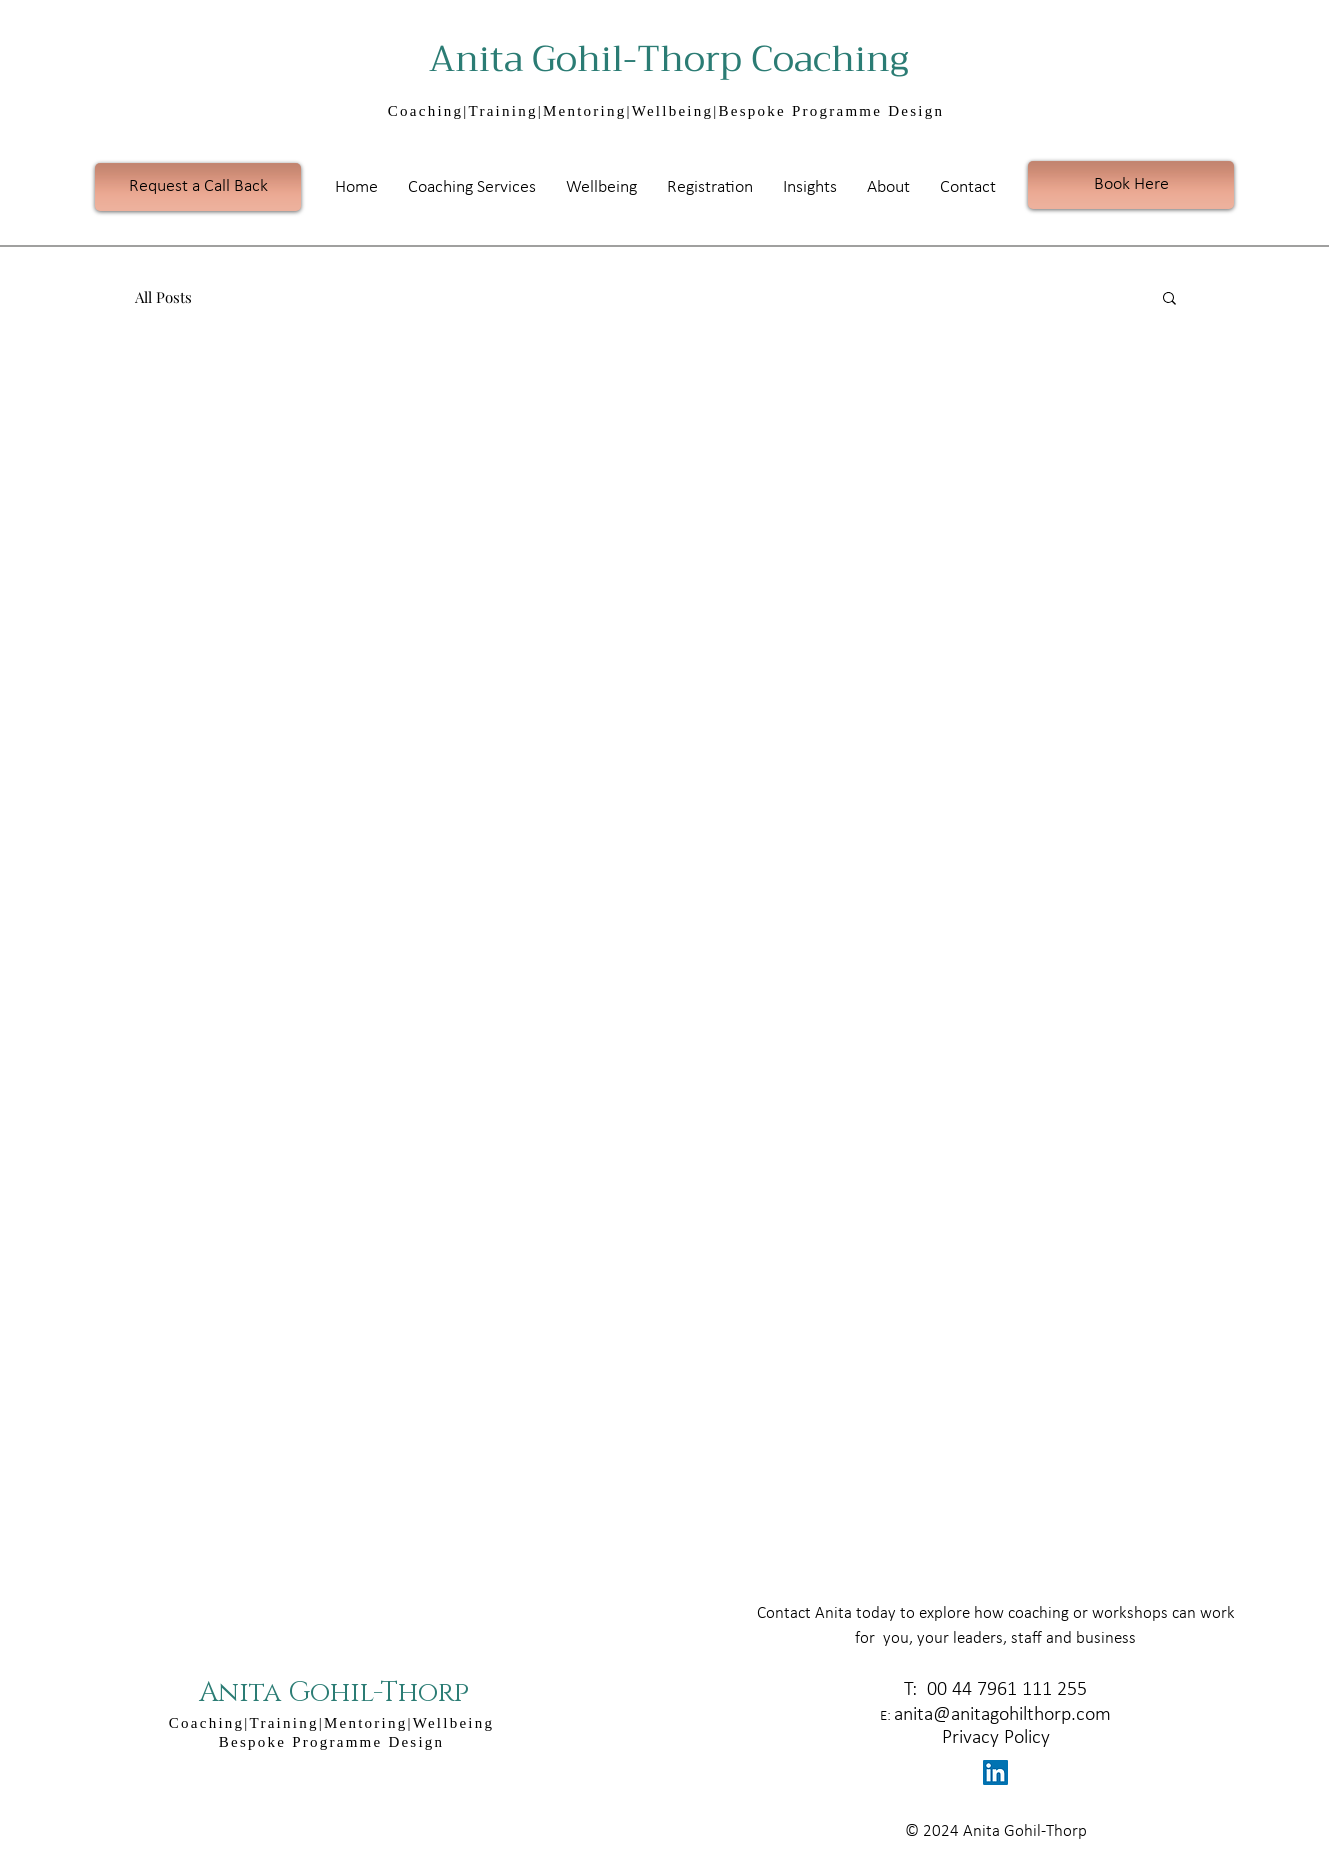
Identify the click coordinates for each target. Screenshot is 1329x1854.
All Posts (163, 297)
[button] (472, 187)
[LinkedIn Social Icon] (995, 1772)
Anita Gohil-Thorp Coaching (678, 59)
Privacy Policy (996, 1738)
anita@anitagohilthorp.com (1002, 1715)
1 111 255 (1047, 1690)
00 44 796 (964, 1690)
